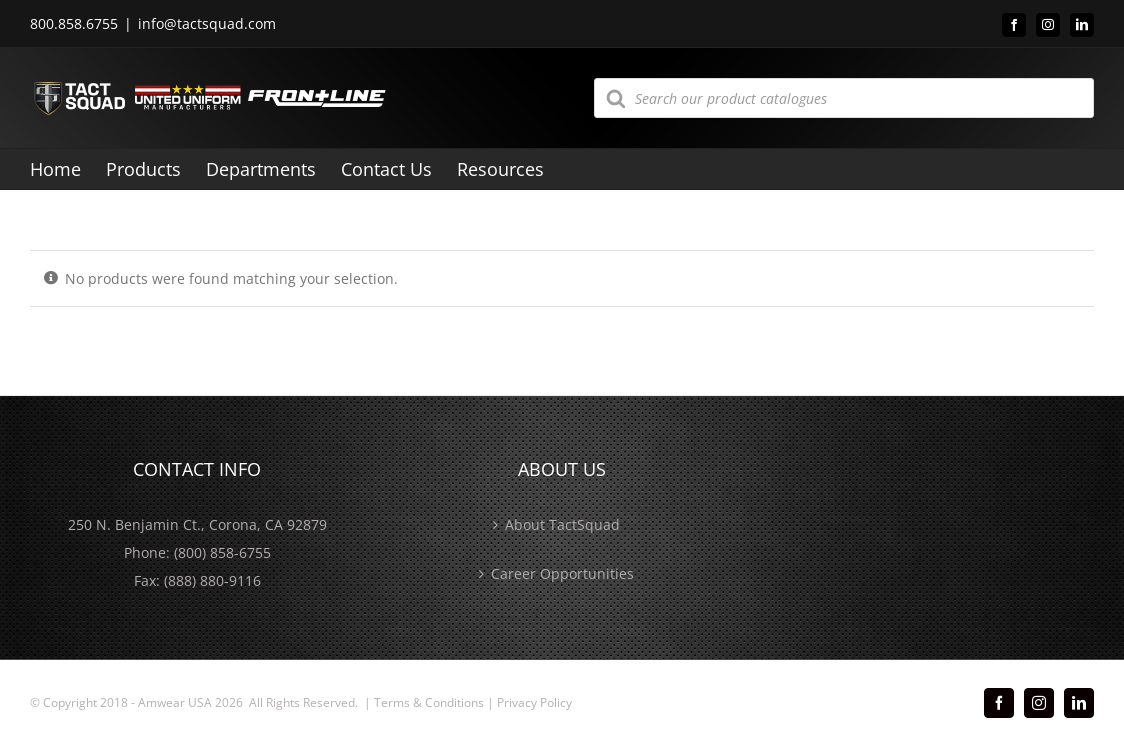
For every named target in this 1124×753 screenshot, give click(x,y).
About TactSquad (562, 524)
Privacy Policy (534, 702)
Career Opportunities (562, 573)
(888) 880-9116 (212, 580)
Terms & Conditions (429, 702)
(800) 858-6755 (222, 552)
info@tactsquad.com (207, 23)
